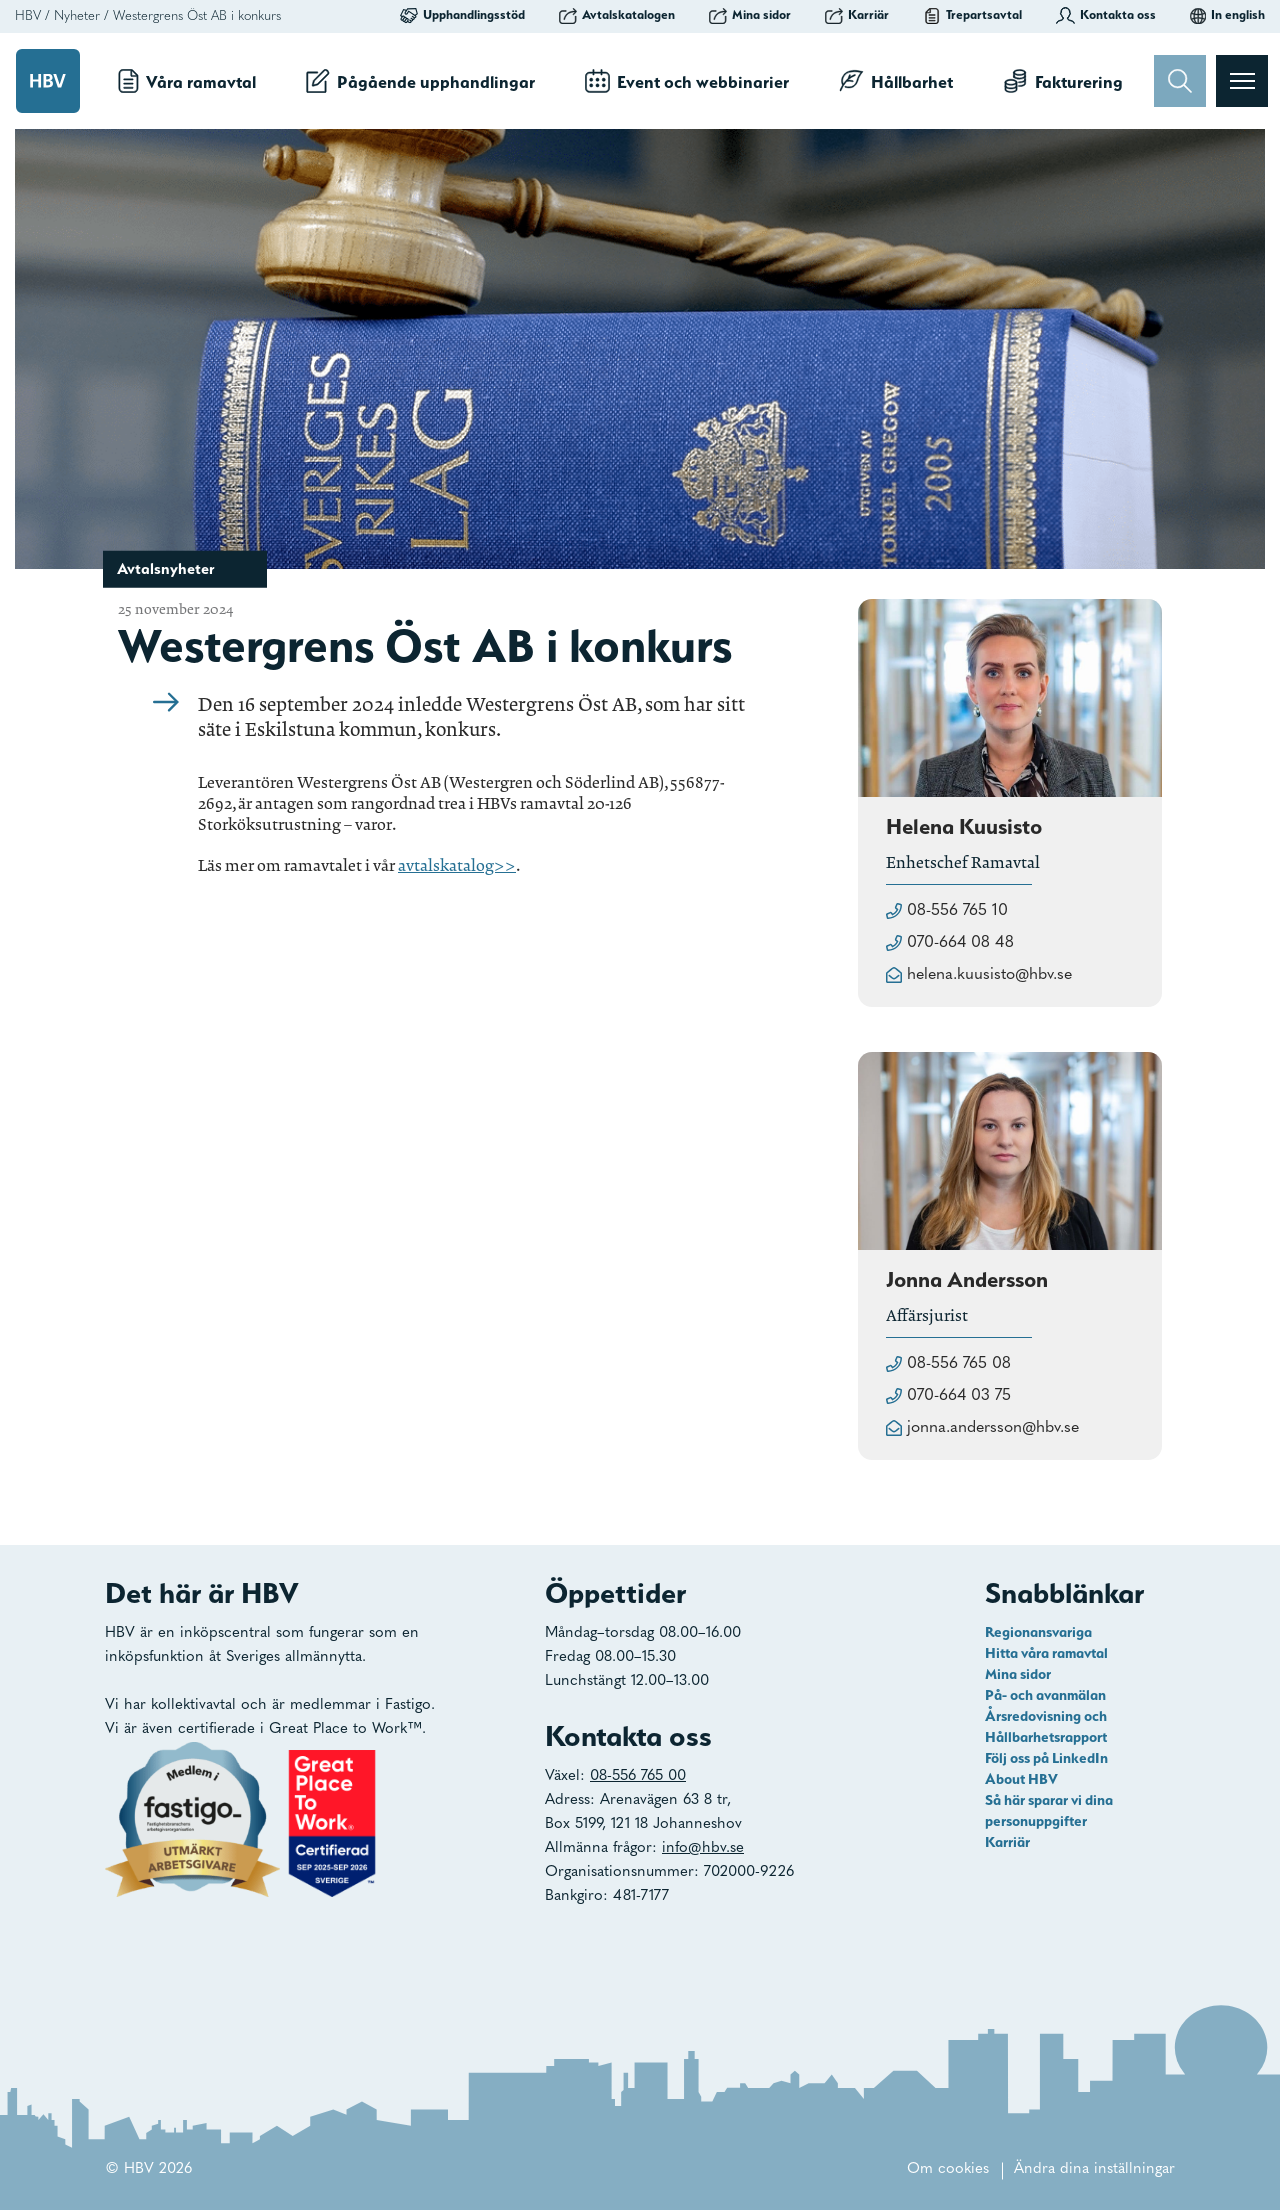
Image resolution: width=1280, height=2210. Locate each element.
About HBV (1021, 1779)
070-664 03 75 (959, 1396)
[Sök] (1180, 81)
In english (1227, 15)
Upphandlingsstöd (462, 15)
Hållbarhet (896, 81)
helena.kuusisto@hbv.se (989, 975)
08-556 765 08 (959, 1364)
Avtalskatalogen (617, 15)
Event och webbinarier (687, 81)
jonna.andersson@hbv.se (993, 1428)
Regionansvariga (1038, 1632)
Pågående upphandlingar (420, 81)
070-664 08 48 (960, 943)
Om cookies (948, 2169)
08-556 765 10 (957, 911)
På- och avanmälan (1045, 1695)
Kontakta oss (1106, 15)
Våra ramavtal (187, 81)
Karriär (857, 15)
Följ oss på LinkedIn (1046, 1758)
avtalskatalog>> (457, 865)
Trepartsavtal (972, 15)
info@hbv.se (703, 1848)
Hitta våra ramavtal (1046, 1653)
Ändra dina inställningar (1094, 2169)
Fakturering (1063, 81)
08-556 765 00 (638, 1776)
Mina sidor (750, 15)
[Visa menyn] (1242, 81)
